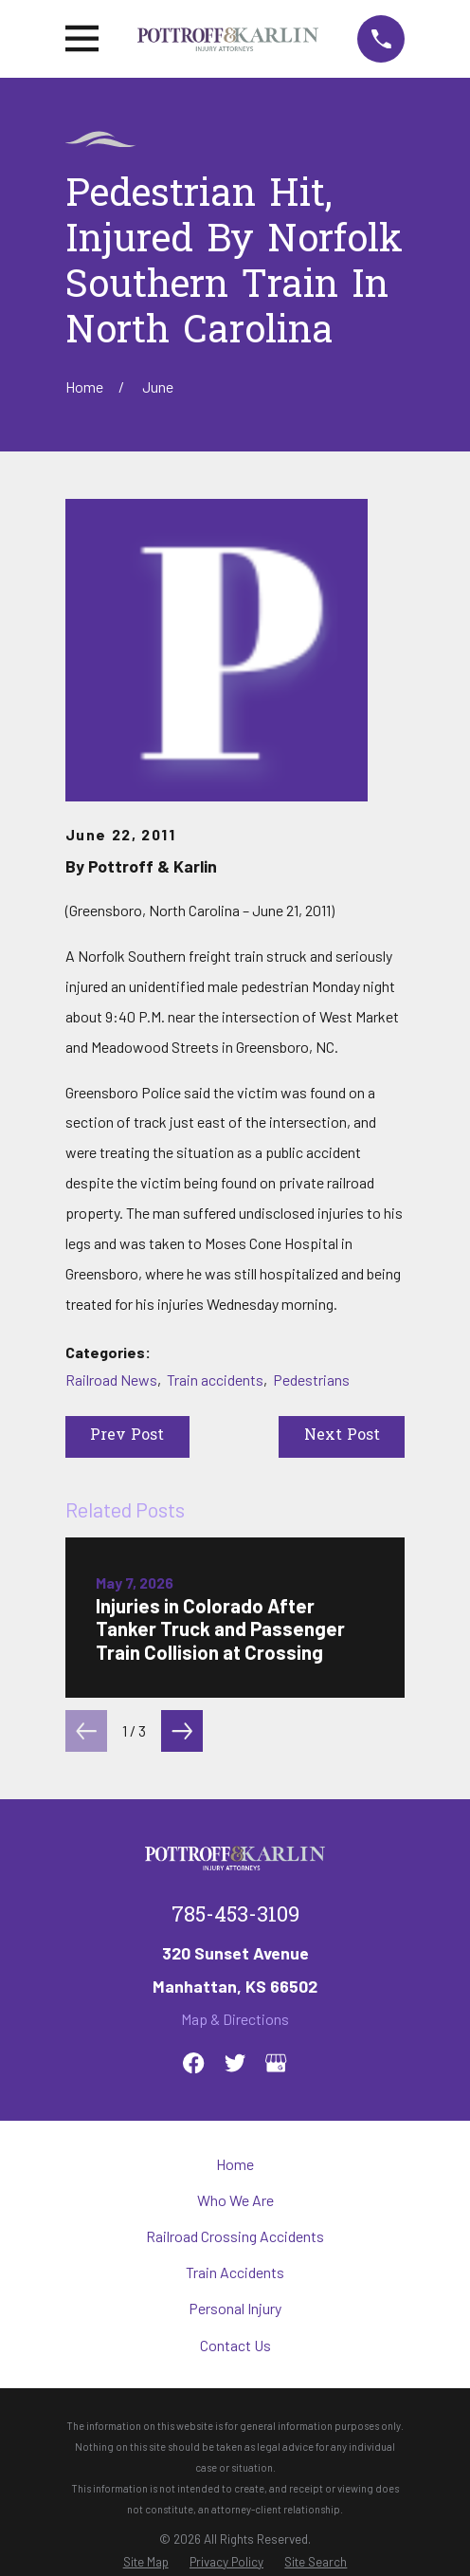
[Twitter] (235, 2062)
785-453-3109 (235, 1917)
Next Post (342, 1436)
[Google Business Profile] (275, 2062)
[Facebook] (193, 2062)
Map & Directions (235, 2019)
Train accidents (215, 1380)
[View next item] (182, 1731)
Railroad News (111, 1380)
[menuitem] (146, 2562)
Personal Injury (235, 2308)
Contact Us (235, 2345)
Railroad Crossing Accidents (235, 2236)
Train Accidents (235, 2272)
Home (235, 2164)
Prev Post (127, 1436)
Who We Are (235, 2200)
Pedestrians (311, 1380)
